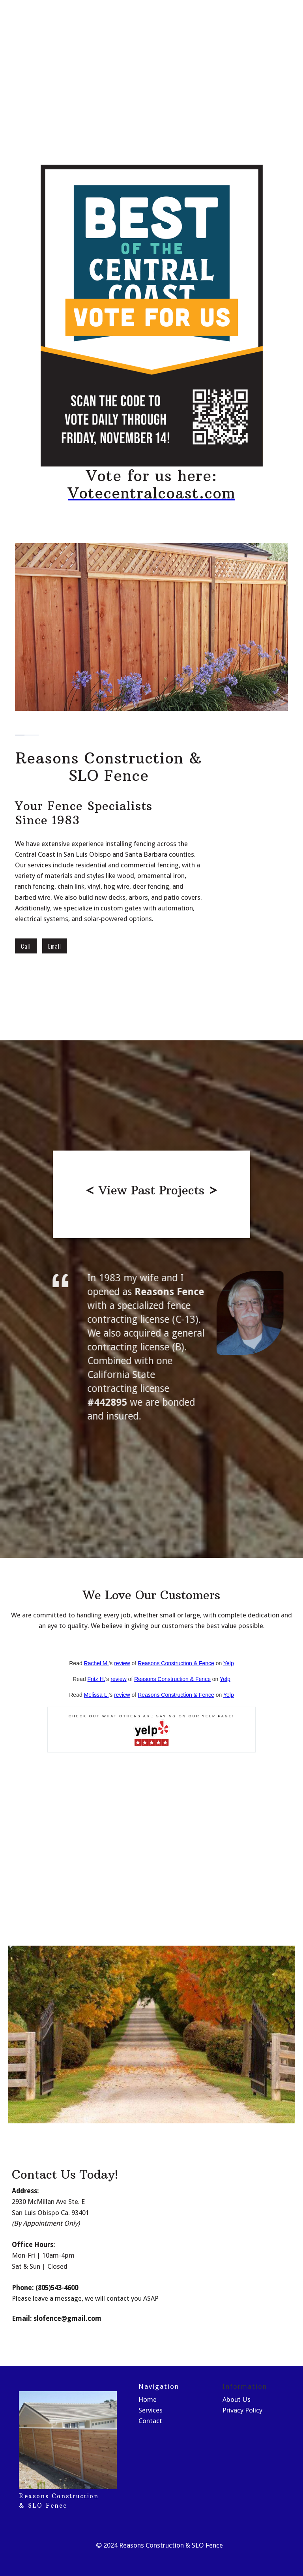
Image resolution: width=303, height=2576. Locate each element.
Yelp (228, 1663)
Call (26, 946)
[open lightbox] (151, 1194)
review (122, 1663)
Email (54, 946)
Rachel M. (96, 1663)
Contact (150, 2421)
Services (150, 2410)
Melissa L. (96, 1695)
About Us (237, 2399)
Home (147, 2399)
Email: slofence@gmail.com (56, 2318)
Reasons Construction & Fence (176, 1663)
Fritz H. (96, 1679)
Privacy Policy (242, 2410)
